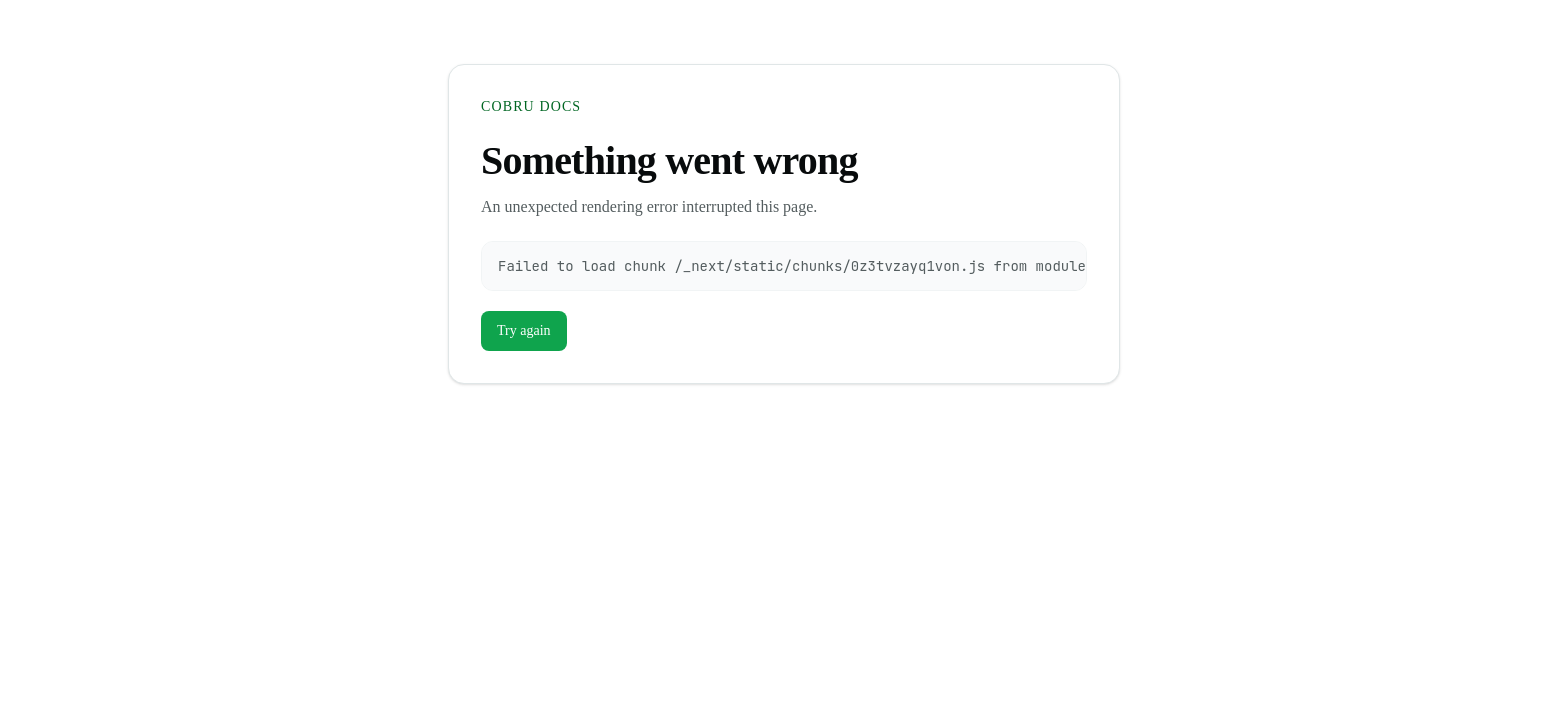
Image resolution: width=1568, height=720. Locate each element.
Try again (524, 330)
